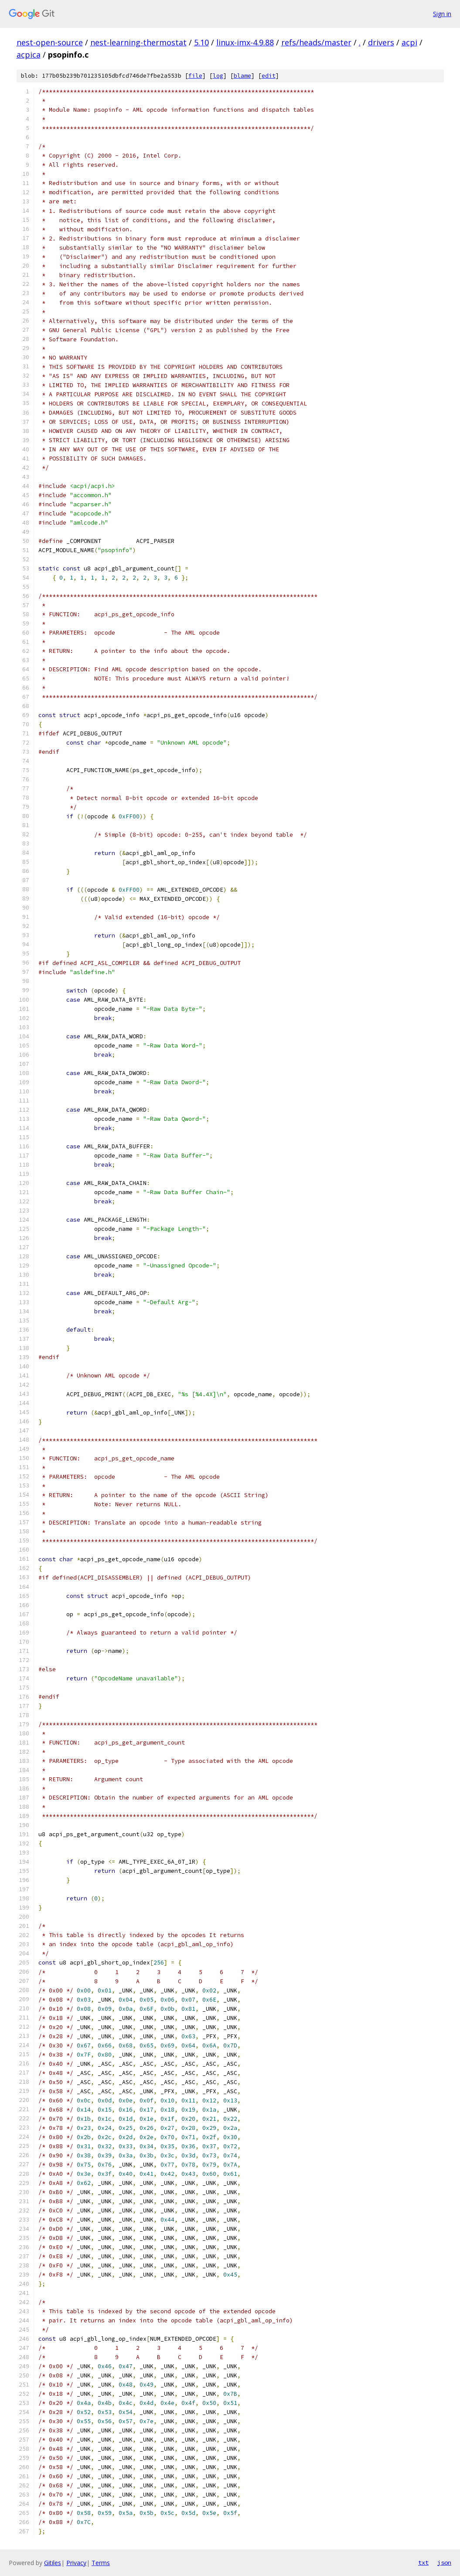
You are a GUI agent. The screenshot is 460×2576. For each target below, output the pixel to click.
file (195, 75)
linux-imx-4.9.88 (245, 42)
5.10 (201, 42)
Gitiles (52, 2563)
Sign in (442, 14)
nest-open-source (50, 42)
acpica (29, 54)
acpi (409, 42)
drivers (381, 42)
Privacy (76, 2563)
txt (423, 2562)
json (444, 2562)
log (218, 75)
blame (242, 75)
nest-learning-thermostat (138, 42)
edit (269, 75)
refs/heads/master (316, 42)
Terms (101, 2563)
